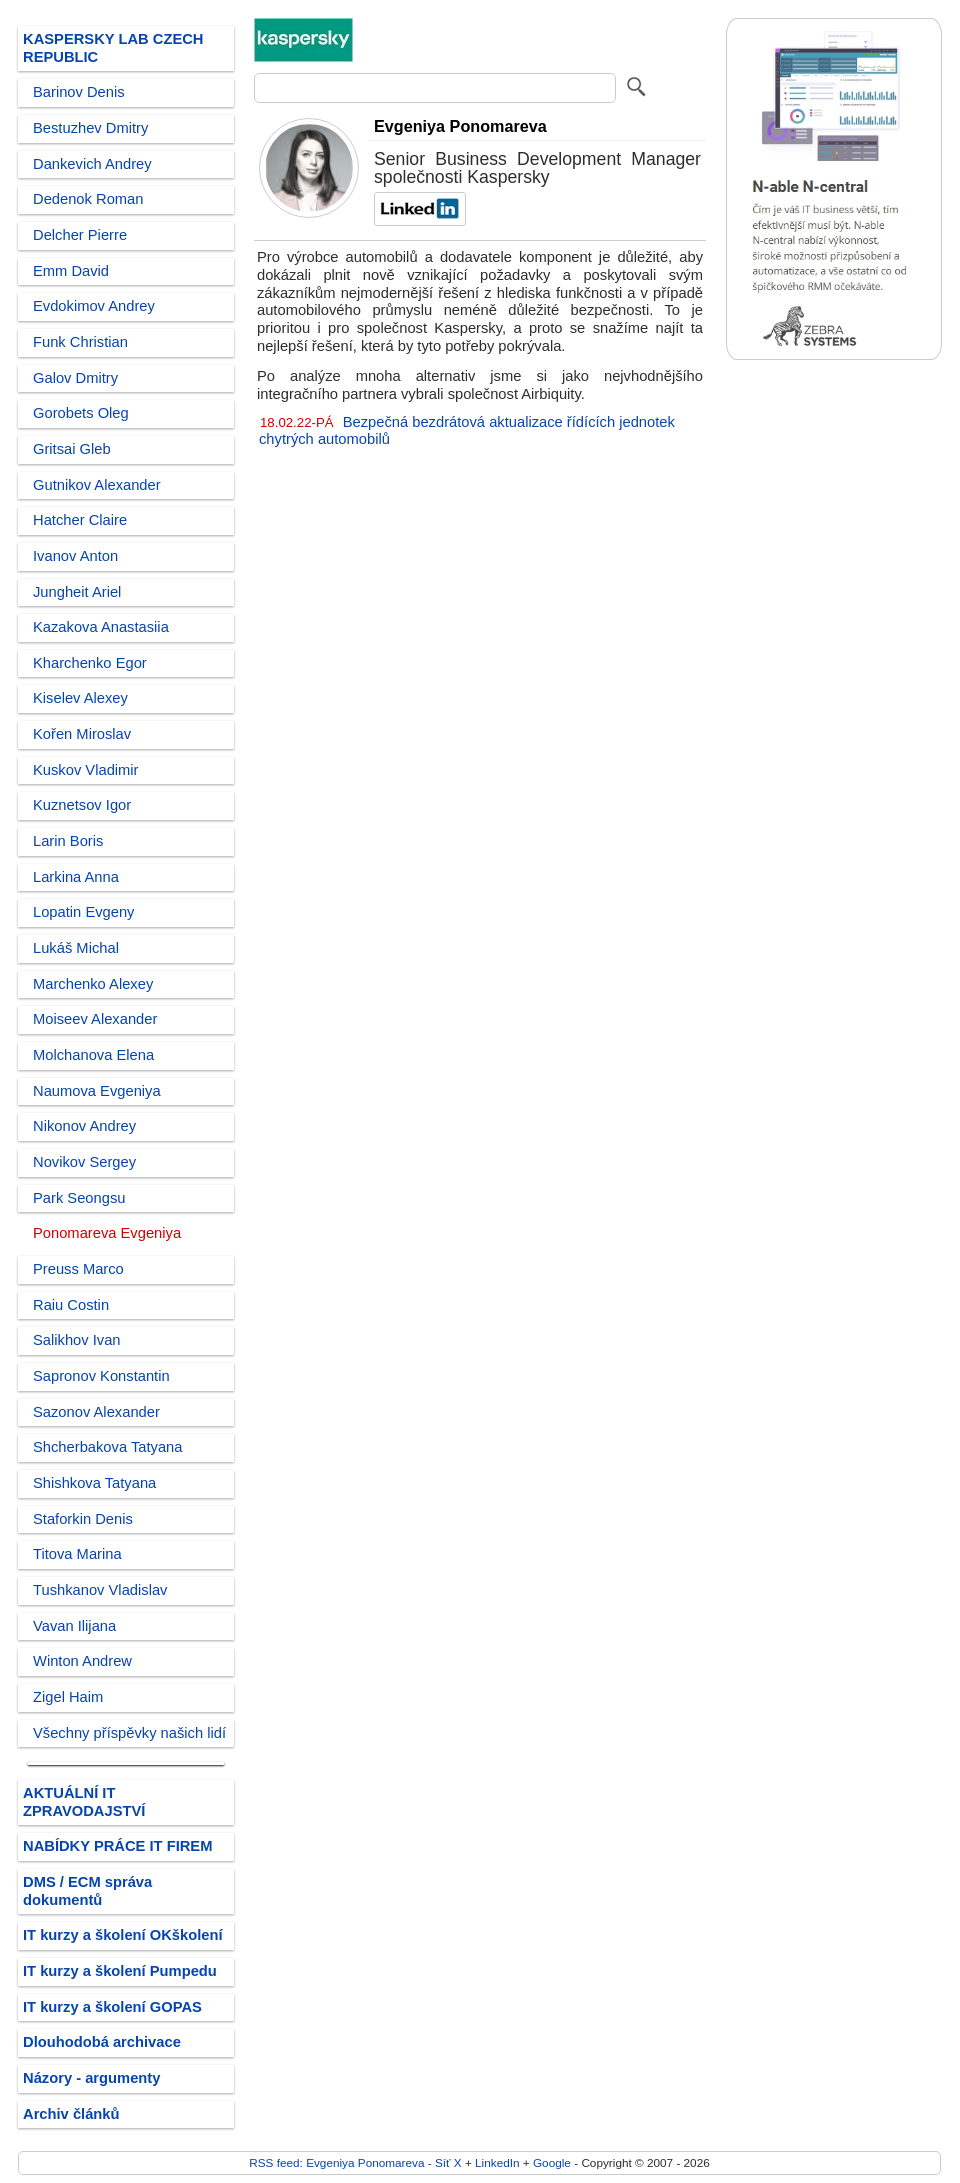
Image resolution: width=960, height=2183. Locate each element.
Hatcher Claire (80, 520)
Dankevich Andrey (92, 164)
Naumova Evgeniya (97, 1091)
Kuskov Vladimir (86, 770)
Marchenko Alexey (93, 984)
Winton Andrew (82, 1661)
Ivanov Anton (75, 556)
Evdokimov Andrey (94, 306)
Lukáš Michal (76, 948)
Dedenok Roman (88, 199)
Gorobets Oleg (81, 413)
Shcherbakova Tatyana (107, 1447)
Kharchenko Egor (90, 663)
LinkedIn (497, 2162)
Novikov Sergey (84, 1162)
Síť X (448, 2162)
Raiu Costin (71, 1305)
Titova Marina (77, 1554)
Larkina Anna (76, 877)
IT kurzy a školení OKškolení (123, 1935)
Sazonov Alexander (96, 1412)
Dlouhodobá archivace (102, 2042)
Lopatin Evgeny (83, 912)
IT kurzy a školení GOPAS (112, 2007)
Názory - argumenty (91, 2078)
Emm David (71, 271)
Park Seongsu (79, 1198)
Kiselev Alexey (80, 698)
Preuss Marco (78, 1269)
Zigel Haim (68, 1697)
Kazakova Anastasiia (101, 627)
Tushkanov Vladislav (100, 1590)
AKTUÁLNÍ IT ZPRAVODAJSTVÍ (84, 1802)
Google (552, 2162)
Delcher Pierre (80, 235)
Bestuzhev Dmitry (90, 128)
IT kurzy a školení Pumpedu (120, 1971)
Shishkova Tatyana (94, 1483)
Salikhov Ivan (77, 1340)
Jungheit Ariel (77, 592)
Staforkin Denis (83, 1519)
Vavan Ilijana (74, 1626)
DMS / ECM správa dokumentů (87, 1891)
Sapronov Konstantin (101, 1376)
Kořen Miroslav (82, 734)
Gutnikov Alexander (97, 485)
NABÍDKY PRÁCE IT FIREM (117, 1846)
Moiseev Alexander (95, 1019)
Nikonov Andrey (84, 1126)
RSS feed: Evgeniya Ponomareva (336, 2162)
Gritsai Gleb (72, 449)
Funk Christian (80, 342)
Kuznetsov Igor (82, 805)
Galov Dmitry (75, 378)
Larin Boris (68, 841)
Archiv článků (71, 2114)
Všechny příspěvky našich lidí (129, 1733)
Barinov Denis (79, 92)
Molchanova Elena (93, 1055)
